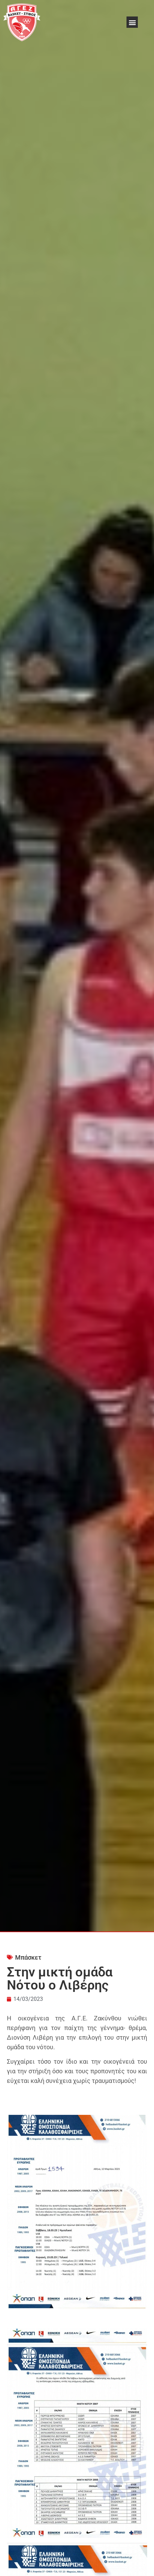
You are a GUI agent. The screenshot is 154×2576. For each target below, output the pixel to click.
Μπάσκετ (28, 1957)
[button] (132, 22)
